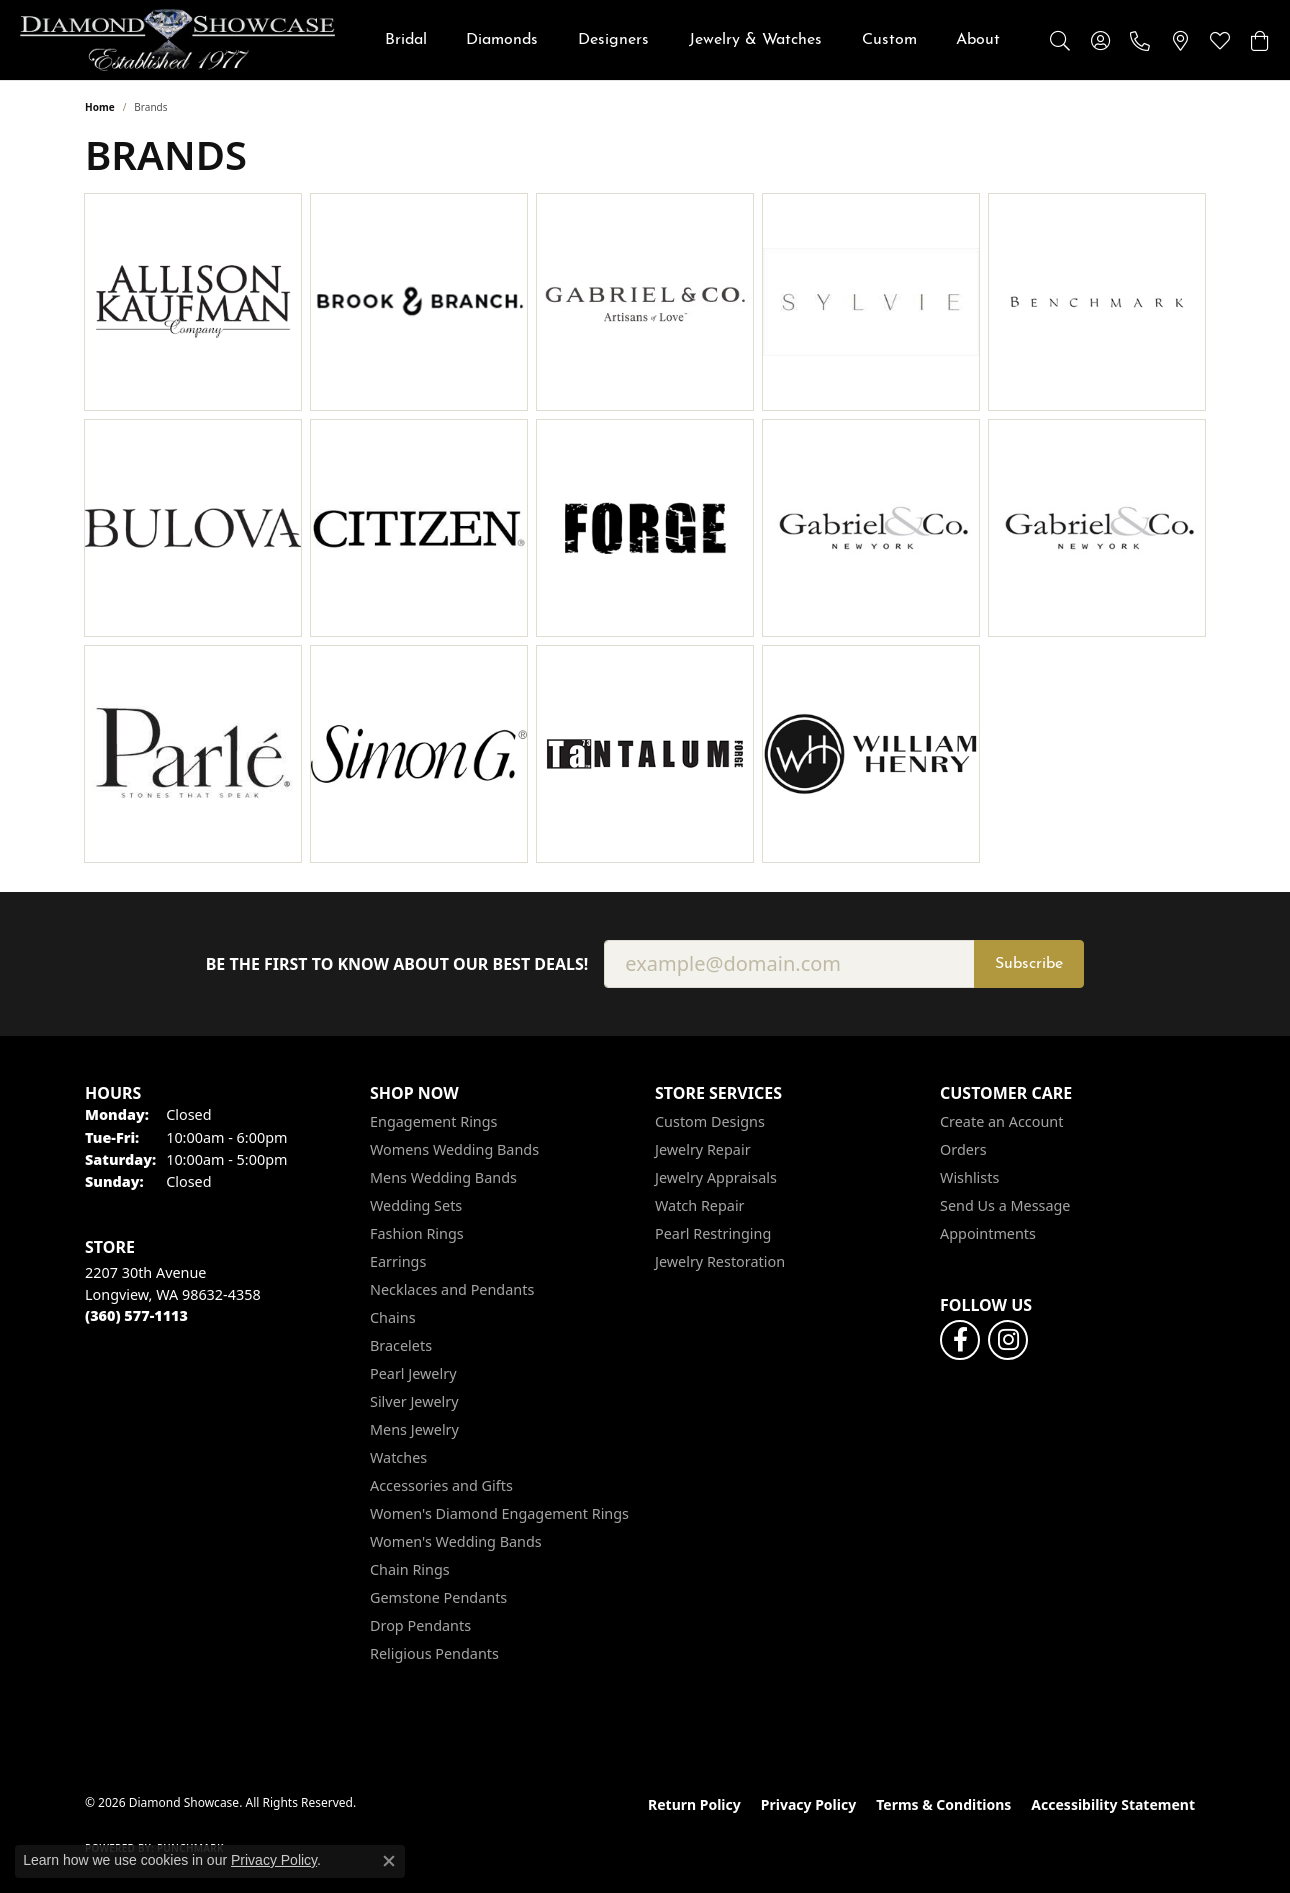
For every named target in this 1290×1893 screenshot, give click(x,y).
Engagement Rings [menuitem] (434, 1121)
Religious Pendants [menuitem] (434, 1653)
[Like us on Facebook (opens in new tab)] (960, 1340)
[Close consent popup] (389, 1861)
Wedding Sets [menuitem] (416, 1205)
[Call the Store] (136, 1315)
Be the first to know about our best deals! (397, 964)
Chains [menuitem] (393, 1317)
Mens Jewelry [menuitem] (414, 1429)
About (978, 40)
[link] (1140, 40)
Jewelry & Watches (755, 40)
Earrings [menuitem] (398, 1261)
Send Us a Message (1005, 1205)
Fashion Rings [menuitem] (417, 1233)
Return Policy (694, 1804)
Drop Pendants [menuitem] (420, 1625)
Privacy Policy (808, 1804)
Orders (963, 1149)
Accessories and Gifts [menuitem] (441, 1485)
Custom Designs (710, 1121)
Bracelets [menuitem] (401, 1345)
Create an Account (1001, 1121)
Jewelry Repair (703, 1149)
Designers (613, 40)
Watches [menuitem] (398, 1457)
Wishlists (969, 1177)
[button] (1060, 40)
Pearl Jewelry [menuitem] (413, 1373)
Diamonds (502, 40)
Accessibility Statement (1113, 1804)
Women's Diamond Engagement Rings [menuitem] (499, 1513)
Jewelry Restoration (720, 1261)
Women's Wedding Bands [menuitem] (456, 1541)
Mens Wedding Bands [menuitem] (443, 1177)
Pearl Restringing (713, 1233)
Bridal (406, 40)
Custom (889, 40)
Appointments (988, 1233)
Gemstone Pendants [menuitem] (438, 1597)
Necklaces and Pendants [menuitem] (452, 1289)
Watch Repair (700, 1205)
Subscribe (1029, 964)
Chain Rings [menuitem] (410, 1569)
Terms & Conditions (943, 1804)
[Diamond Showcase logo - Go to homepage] (177, 40)
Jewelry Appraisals (716, 1177)
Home (100, 107)
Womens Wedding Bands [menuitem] (454, 1149)
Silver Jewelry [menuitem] (414, 1401)
